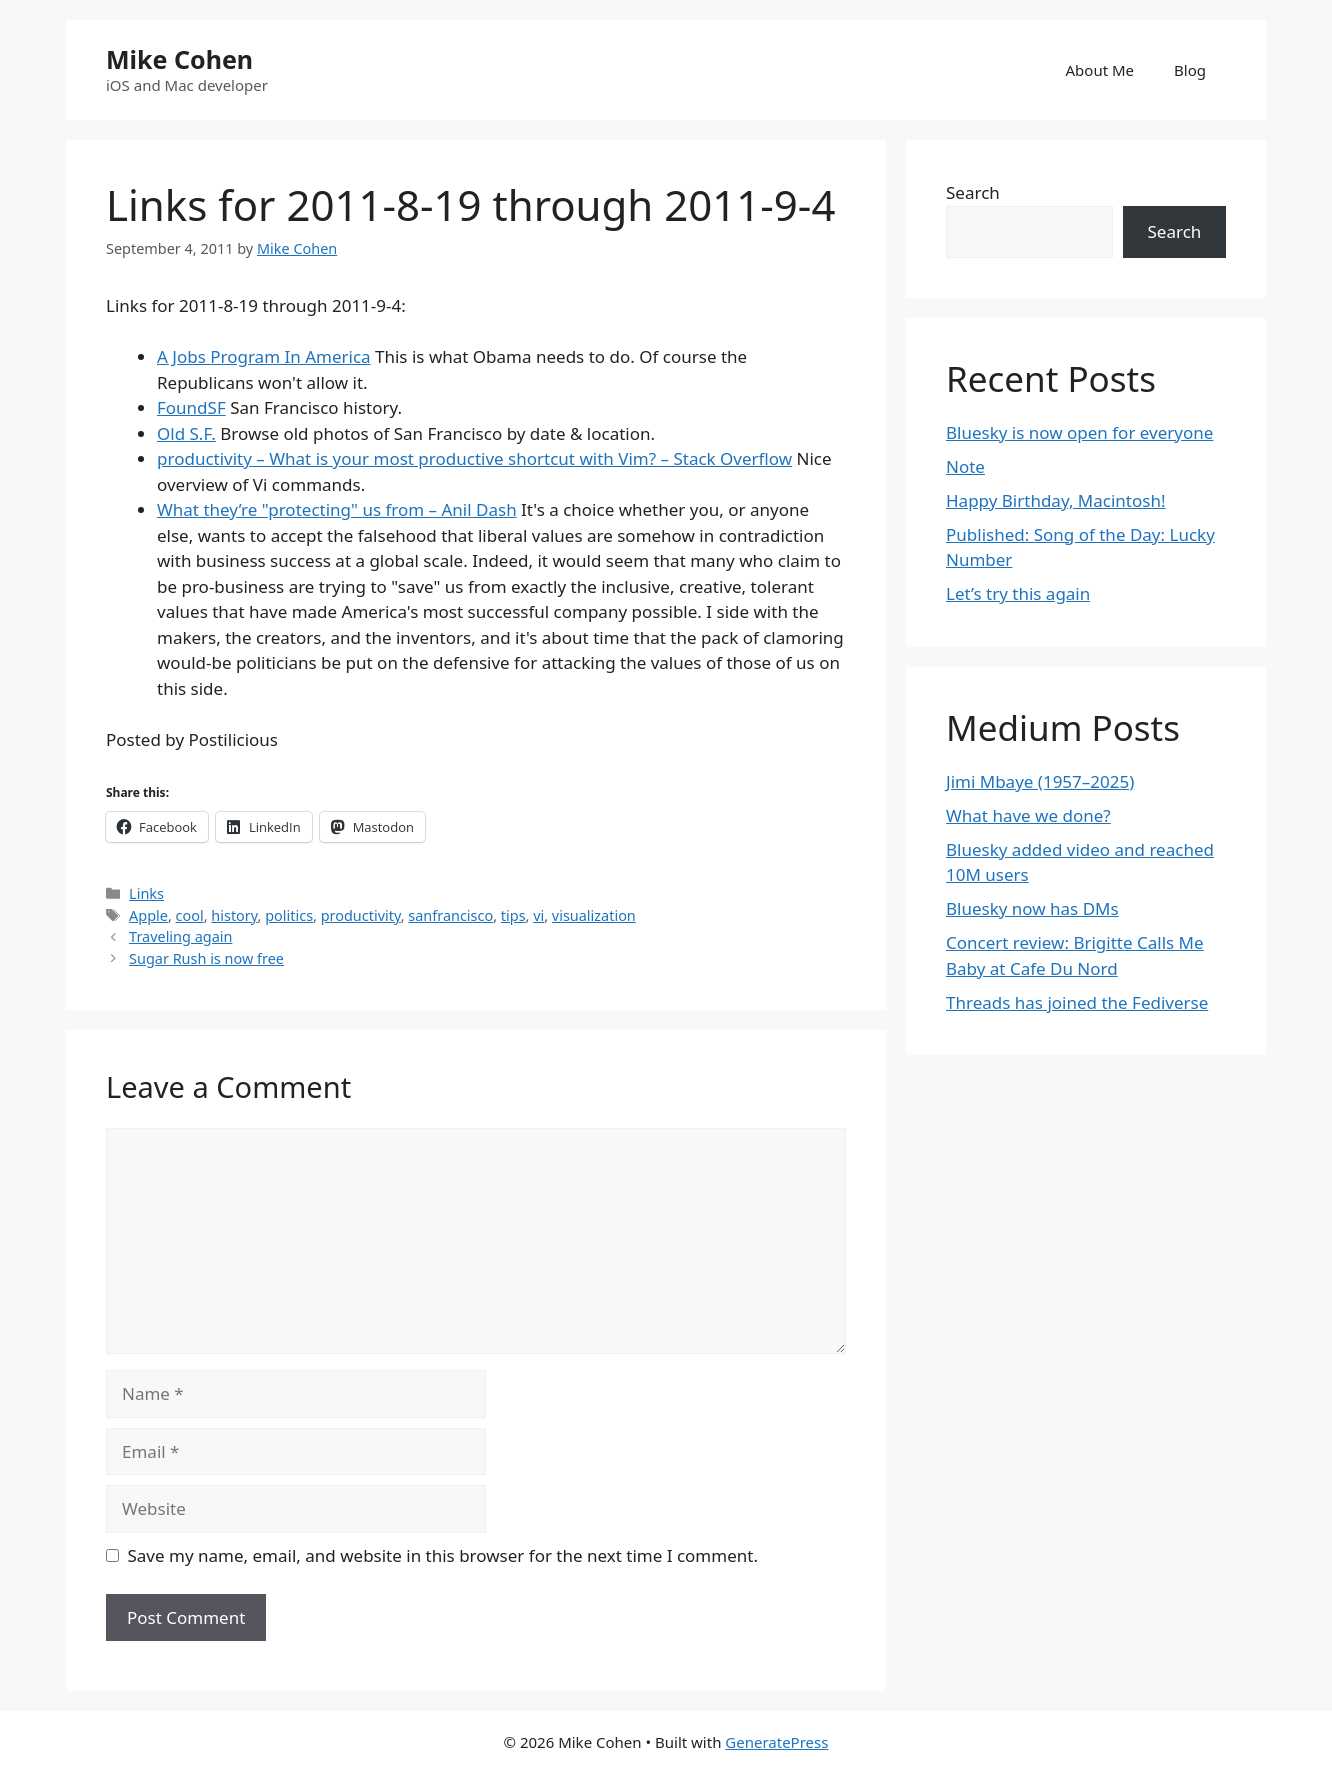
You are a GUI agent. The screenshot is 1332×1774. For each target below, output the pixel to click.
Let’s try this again (1018, 593)
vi (538, 915)
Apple (148, 915)
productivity (361, 915)
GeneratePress (776, 1742)
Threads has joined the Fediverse (1077, 1002)
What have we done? (1028, 815)
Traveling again (180, 936)
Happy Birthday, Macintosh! (1056, 500)
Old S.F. (186, 433)
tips (513, 915)
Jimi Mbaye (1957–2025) (1040, 781)
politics (289, 915)
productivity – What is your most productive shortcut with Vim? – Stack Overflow (474, 458)
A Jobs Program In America (264, 356)
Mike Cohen (179, 59)
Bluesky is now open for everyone (1079, 432)
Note (965, 466)
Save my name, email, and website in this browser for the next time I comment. (443, 1555)
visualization (594, 915)
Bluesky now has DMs (1032, 908)
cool (190, 915)
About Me (1100, 70)
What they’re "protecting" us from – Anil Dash (337, 509)
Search (973, 192)
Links (146, 893)
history (234, 915)
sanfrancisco (450, 915)
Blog (1190, 70)
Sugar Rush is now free (206, 958)
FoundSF (191, 407)
